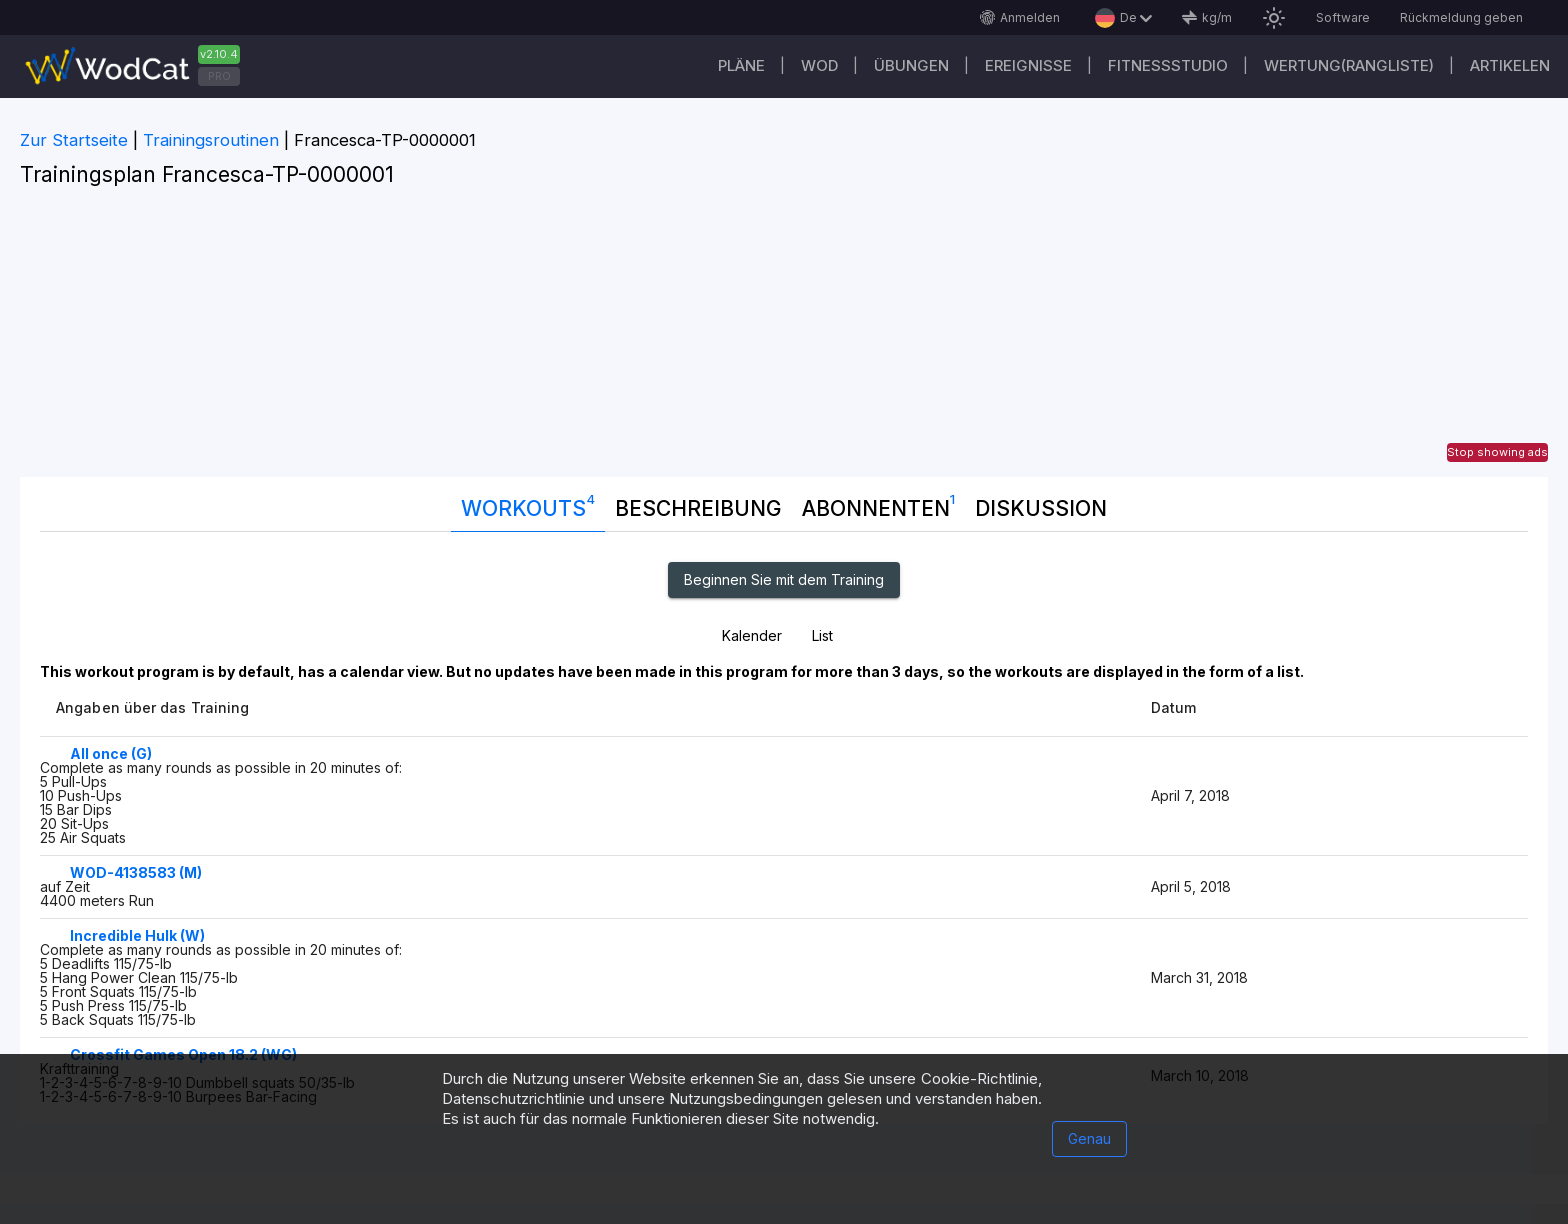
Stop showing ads (1497, 452)
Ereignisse (1028, 65)
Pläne (741, 65)
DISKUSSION (1041, 508)
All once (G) (111, 753)
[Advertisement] (784, 337)
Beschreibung (698, 508)
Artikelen (1510, 65)
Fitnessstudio (1168, 65)
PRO (219, 76)
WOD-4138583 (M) (136, 872)
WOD (819, 65)
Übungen (911, 65)
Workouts (528, 504)
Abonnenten (878, 504)
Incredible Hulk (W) (137, 935)
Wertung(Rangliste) (1349, 65)
